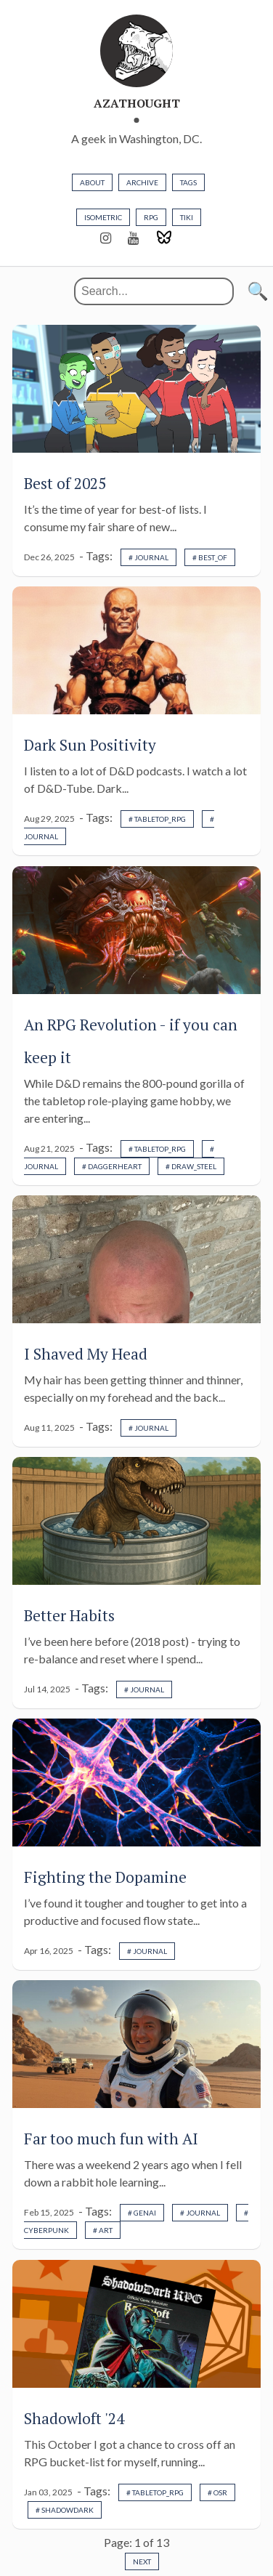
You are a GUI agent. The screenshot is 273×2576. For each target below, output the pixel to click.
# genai (142, 2212)
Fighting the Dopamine (105, 1877)
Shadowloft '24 (74, 2418)
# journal (148, 557)
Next (142, 2561)
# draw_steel (191, 1166)
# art (103, 2230)
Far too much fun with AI (111, 2138)
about (92, 182)
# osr (217, 2492)
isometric (103, 217)
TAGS (188, 182)
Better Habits (69, 1615)
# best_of (209, 557)
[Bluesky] (164, 238)
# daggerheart (112, 1166)
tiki (186, 217)
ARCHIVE (142, 182)
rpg (151, 217)
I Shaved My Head (85, 1354)
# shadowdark (65, 2510)
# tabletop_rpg (157, 819)
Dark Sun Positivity (90, 745)
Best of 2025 (65, 483)
